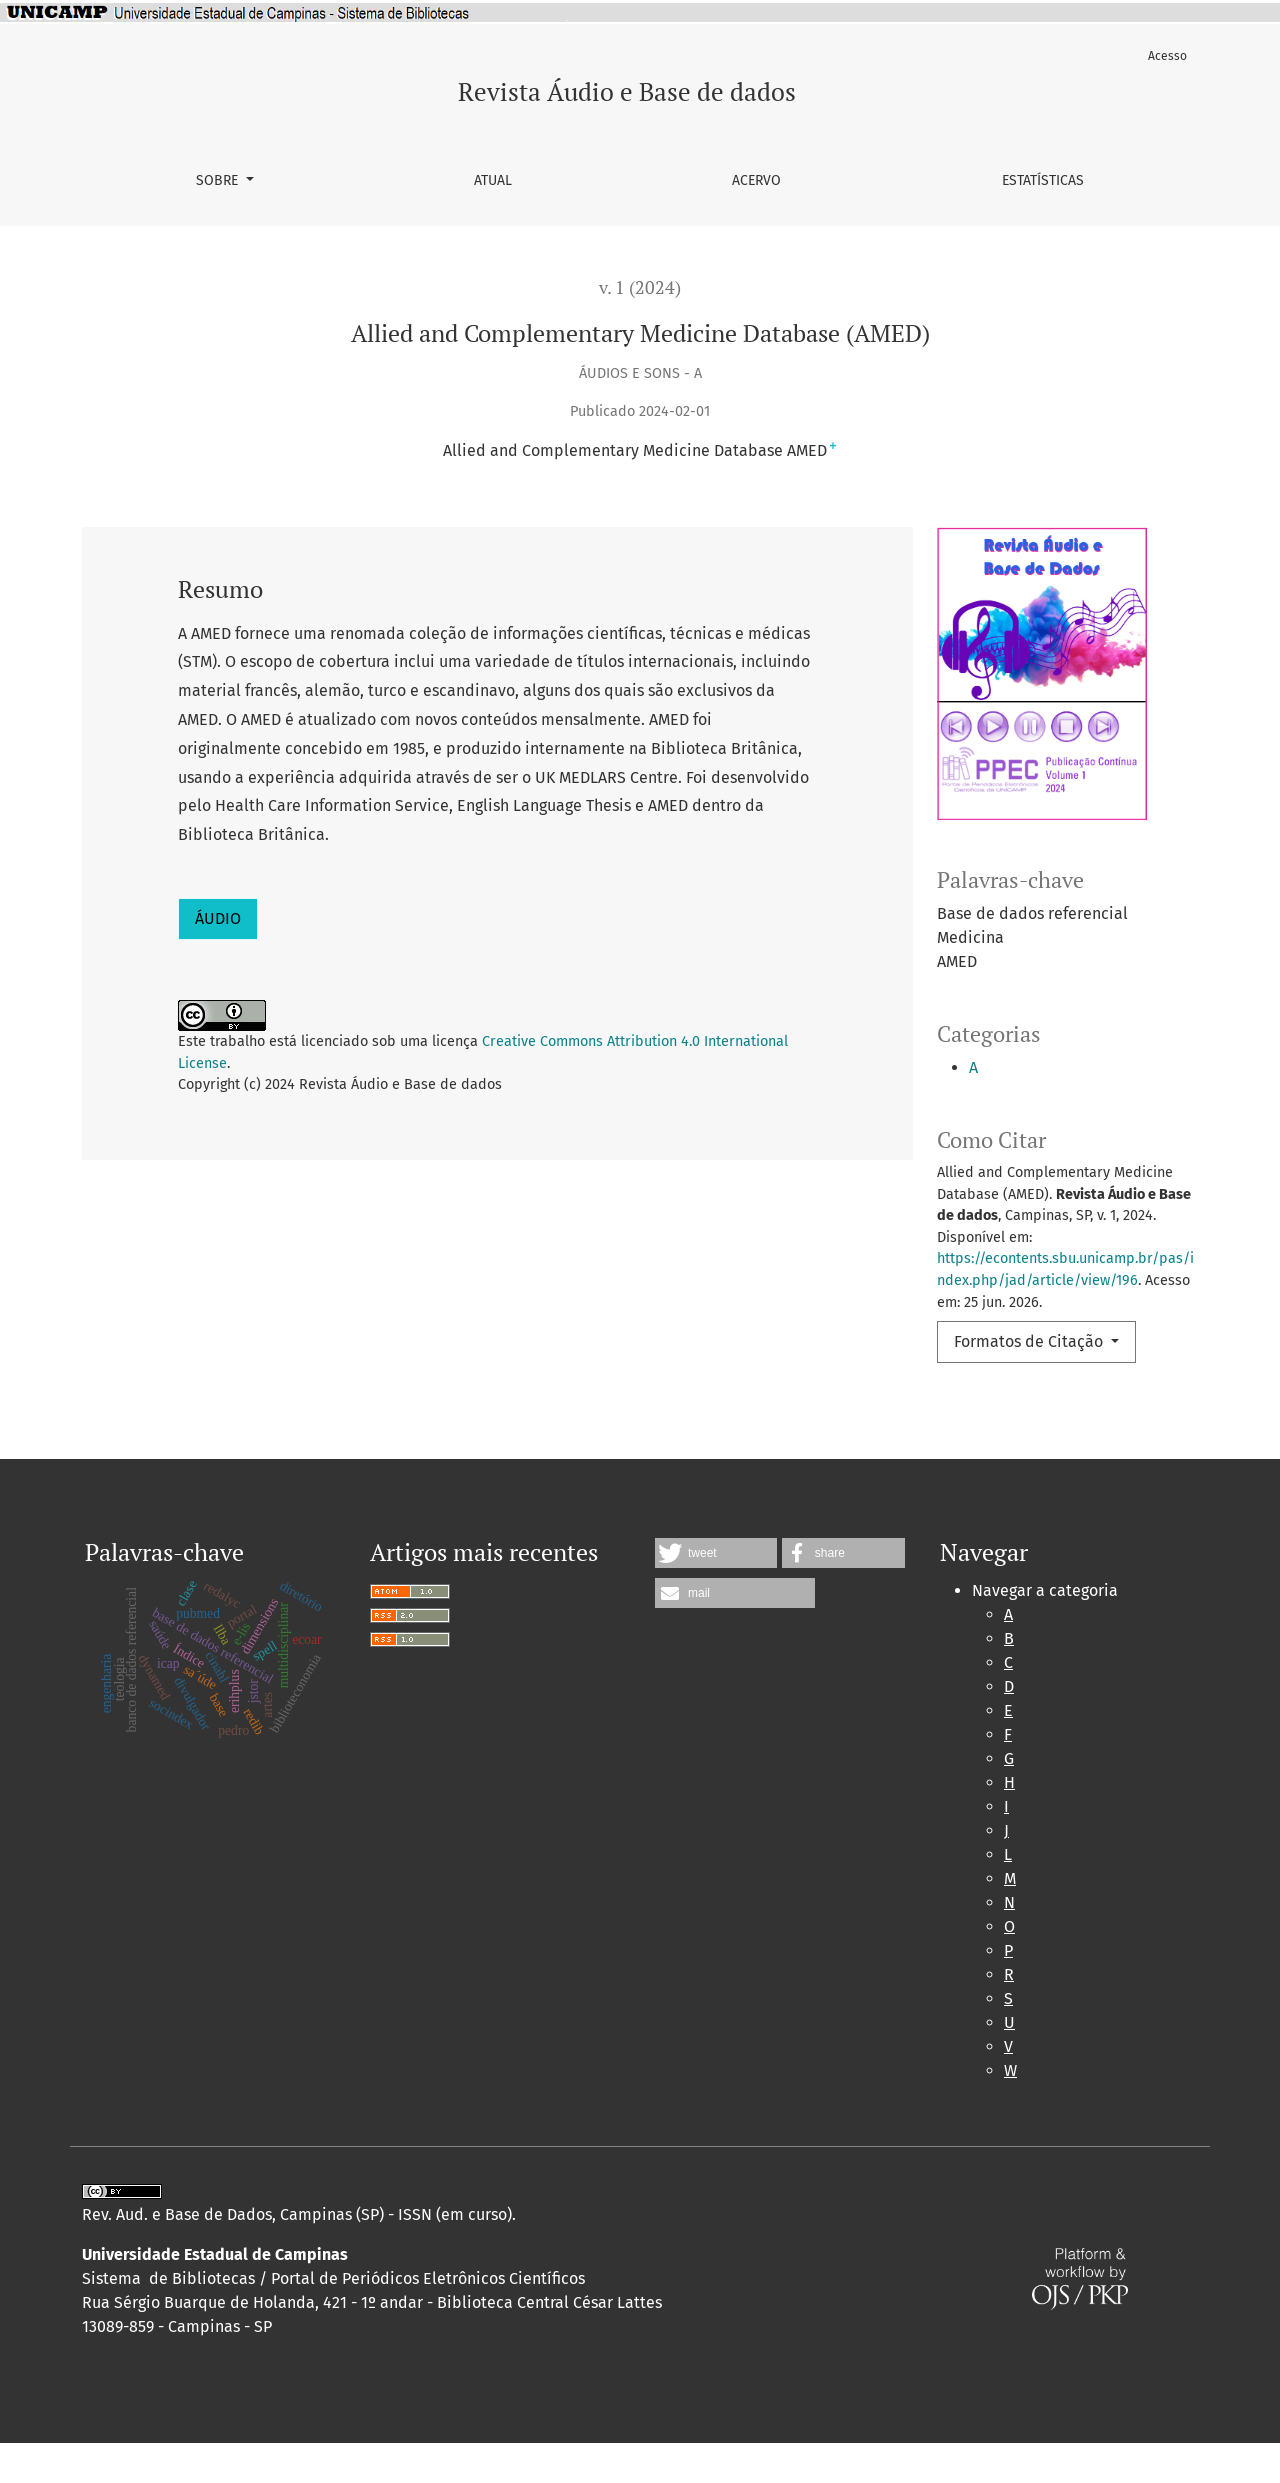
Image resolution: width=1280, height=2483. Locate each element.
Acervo (756, 180)
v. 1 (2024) (640, 287)
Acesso (1167, 56)
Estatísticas (1043, 180)
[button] (716, 1593)
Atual (493, 180)
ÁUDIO (218, 918)
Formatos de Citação (1030, 1341)
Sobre (219, 180)
